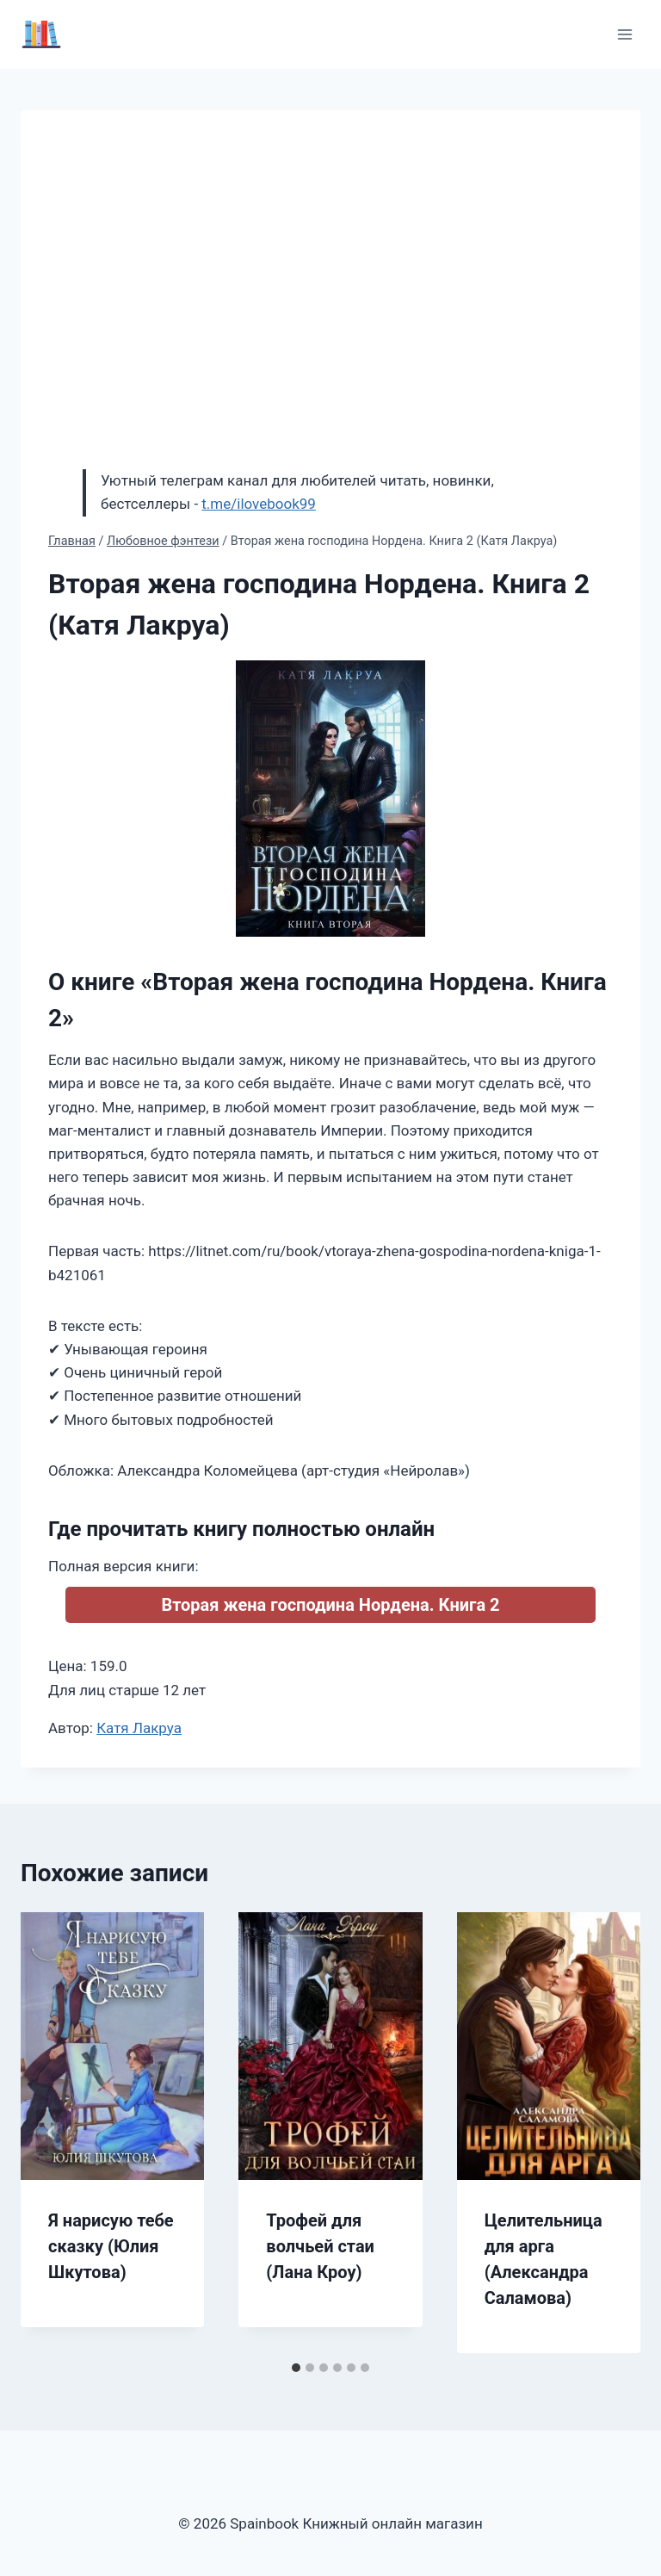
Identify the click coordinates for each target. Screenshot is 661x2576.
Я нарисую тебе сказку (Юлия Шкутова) (111, 2246)
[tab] (296, 2367)
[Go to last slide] (51, 2132)
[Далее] (609, 2132)
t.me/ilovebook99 (258, 503)
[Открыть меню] (624, 34)
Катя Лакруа (139, 1728)
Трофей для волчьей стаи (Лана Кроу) (320, 2246)
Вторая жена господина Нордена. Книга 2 (330, 1605)
